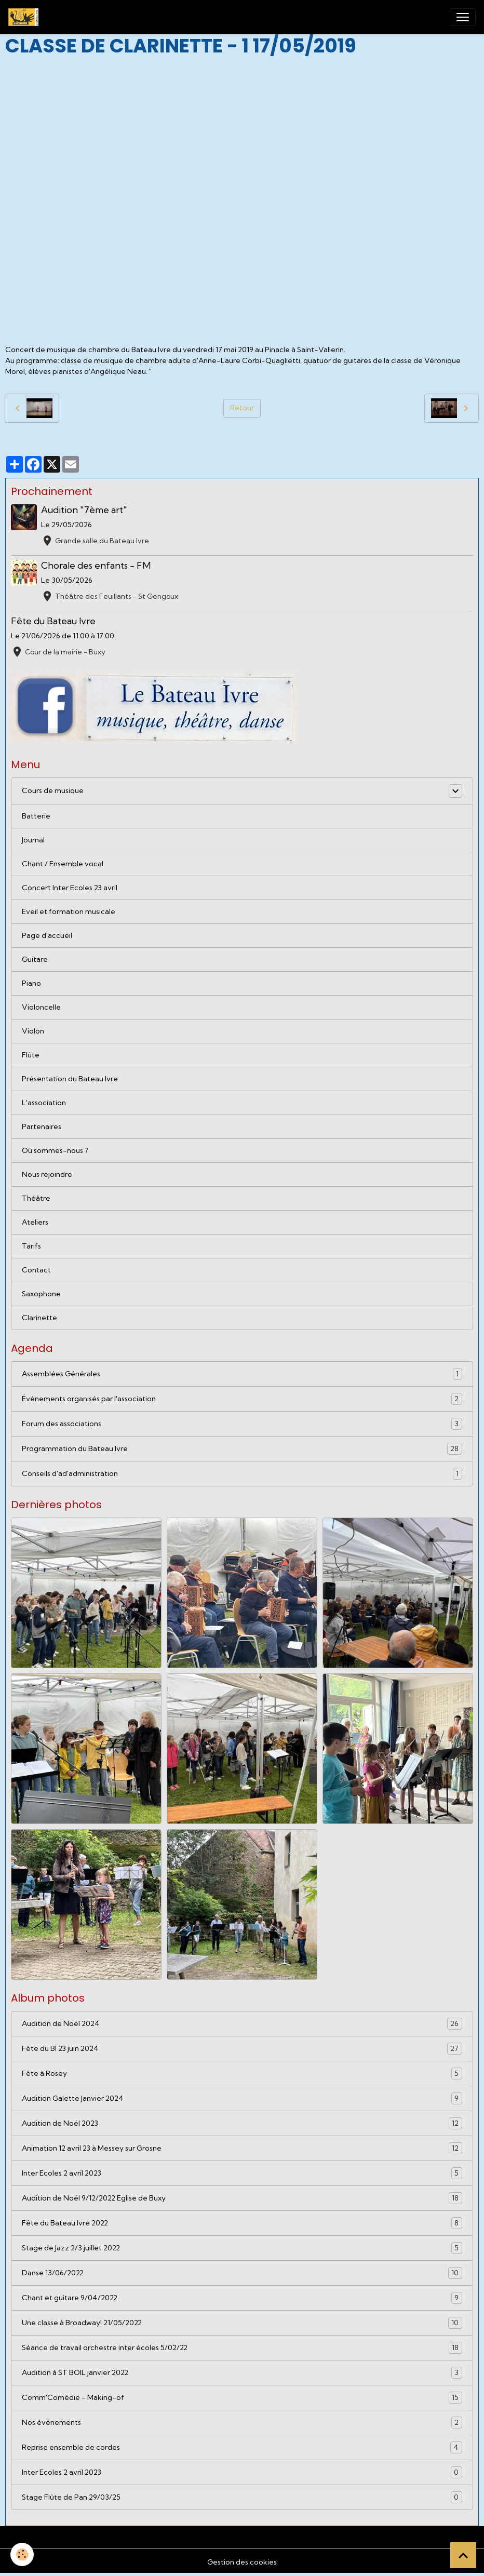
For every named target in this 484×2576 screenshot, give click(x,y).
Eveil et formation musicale (68, 911)
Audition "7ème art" (84, 509)
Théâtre (36, 1198)
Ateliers (35, 1222)
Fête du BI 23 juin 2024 (242, 2049)
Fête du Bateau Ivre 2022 (242, 2223)
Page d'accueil (47, 935)
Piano (31, 983)
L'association (44, 1102)
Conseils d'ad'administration (242, 1474)
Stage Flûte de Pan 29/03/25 (242, 2497)
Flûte (30, 1054)
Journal (33, 839)
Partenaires (41, 1126)
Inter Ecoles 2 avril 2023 (242, 2173)
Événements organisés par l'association (242, 1399)
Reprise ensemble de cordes (242, 2447)
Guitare (35, 959)
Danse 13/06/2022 (242, 2273)
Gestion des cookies (242, 2562)
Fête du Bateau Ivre (53, 620)
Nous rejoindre (47, 1174)
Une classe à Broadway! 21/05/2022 (242, 2323)
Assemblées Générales (242, 1374)
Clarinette (39, 1317)
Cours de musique (53, 790)
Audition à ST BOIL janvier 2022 (242, 2373)
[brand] (25, 17)
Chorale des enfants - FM (96, 565)
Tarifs (31, 1246)
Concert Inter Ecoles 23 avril (69, 887)
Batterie (36, 816)
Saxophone (41, 1293)
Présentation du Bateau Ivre (70, 1078)
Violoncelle (41, 1007)
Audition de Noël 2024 (242, 2024)
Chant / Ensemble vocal (62, 863)
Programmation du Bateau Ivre (242, 1449)
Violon (33, 1031)
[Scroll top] (463, 2555)
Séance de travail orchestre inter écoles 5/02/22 (242, 2348)
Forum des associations (242, 1424)
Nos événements (242, 2423)
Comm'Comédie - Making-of (242, 2398)
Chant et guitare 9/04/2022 (242, 2298)
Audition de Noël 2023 (242, 2123)
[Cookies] (22, 2554)
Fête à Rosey (242, 2073)
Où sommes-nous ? (55, 1150)
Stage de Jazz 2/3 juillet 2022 (242, 2248)
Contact (36, 1269)
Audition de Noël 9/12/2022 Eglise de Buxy (242, 2198)
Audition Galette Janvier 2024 (242, 2098)
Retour (242, 407)
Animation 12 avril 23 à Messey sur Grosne (242, 2148)
